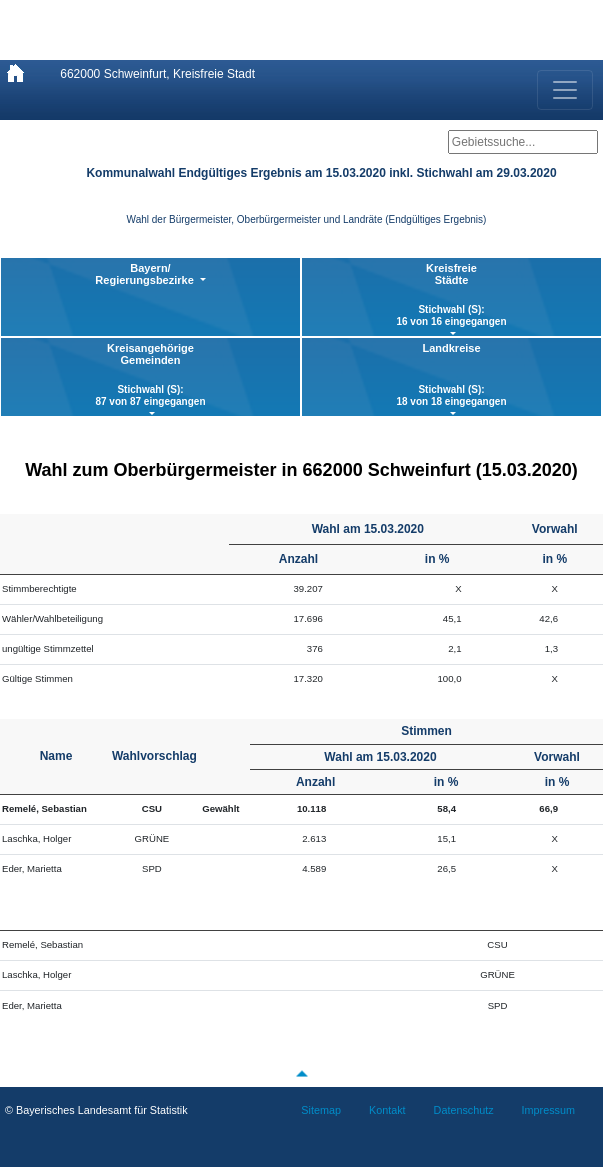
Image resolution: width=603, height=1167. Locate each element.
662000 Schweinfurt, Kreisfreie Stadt (157, 74)
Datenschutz (464, 1110)
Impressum (548, 1110)
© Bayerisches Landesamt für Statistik (96, 1110)
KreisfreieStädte (451, 295)
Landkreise (451, 375)
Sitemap (321, 1110)
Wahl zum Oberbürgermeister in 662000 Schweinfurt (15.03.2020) (301, 470)
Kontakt (387, 1110)
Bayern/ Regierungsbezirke (145, 274)
